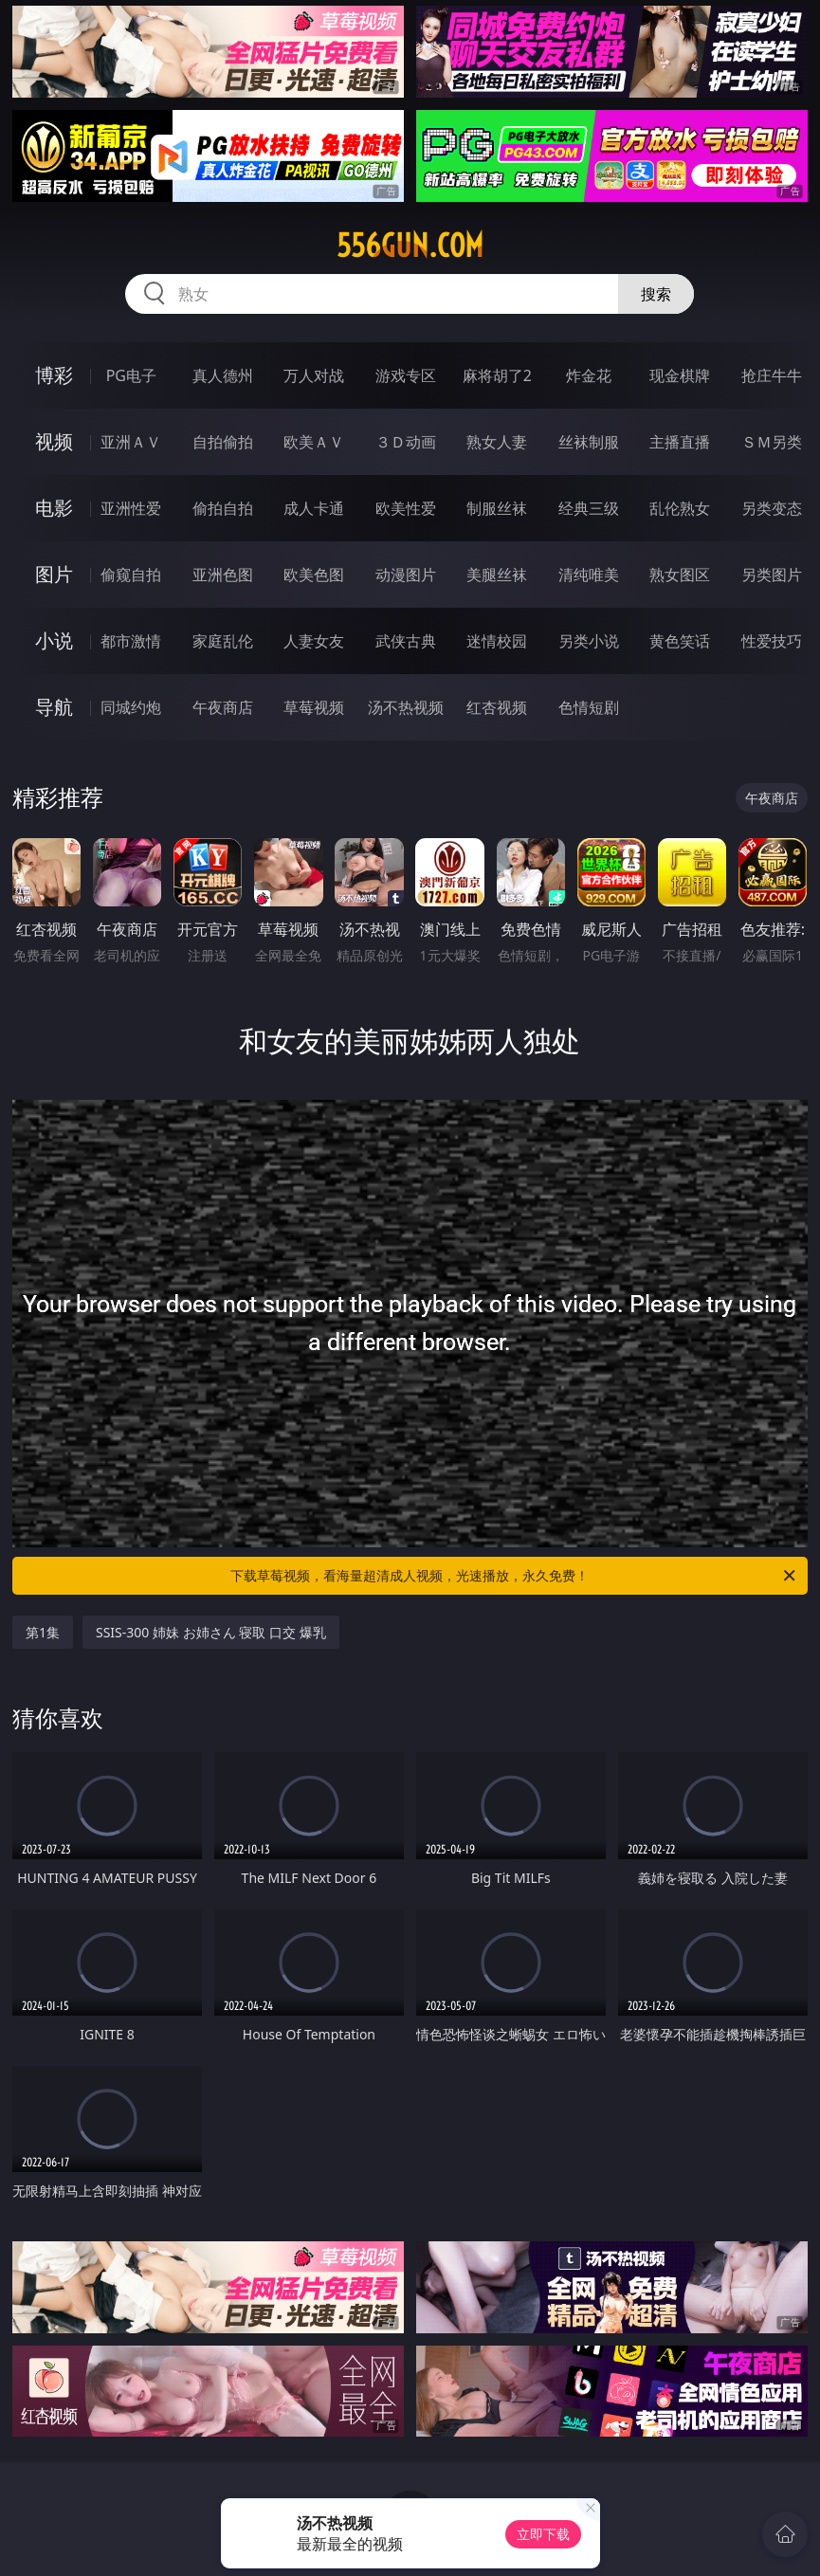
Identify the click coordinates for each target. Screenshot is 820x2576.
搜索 (656, 293)
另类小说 (588, 640)
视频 (54, 441)
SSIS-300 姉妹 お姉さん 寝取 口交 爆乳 (211, 1632)
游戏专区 (405, 375)
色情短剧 (588, 707)
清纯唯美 (588, 574)
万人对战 (313, 375)
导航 (54, 707)
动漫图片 (405, 574)
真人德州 (222, 375)
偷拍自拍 (222, 508)
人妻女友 (313, 640)
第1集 (43, 1632)
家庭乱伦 (222, 640)
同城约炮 (130, 707)
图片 (54, 574)
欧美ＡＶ (313, 441)
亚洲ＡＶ (130, 441)
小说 (54, 640)
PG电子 (131, 375)
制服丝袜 (496, 508)
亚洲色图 (222, 574)
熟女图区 (679, 574)
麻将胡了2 (497, 375)
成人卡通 (313, 508)
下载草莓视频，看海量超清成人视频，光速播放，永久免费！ (514, 1575)
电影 (54, 508)
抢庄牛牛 (771, 375)
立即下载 (543, 2534)
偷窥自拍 (130, 574)
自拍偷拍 (222, 441)
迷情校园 (496, 640)
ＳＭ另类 (771, 441)
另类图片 (771, 574)
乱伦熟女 (679, 508)
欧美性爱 (405, 508)
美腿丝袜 (496, 574)
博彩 (54, 375)
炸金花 (588, 375)
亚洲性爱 (130, 508)
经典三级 (588, 508)
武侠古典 (405, 640)
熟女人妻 (496, 441)
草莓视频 (313, 707)
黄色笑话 (679, 640)
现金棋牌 (679, 375)
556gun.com (410, 246)
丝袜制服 (588, 441)
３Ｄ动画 (405, 441)
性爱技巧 (771, 640)
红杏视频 (496, 707)
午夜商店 (222, 707)
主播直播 (679, 441)
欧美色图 (313, 574)
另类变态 (771, 508)
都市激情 (130, 640)
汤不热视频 (406, 707)
